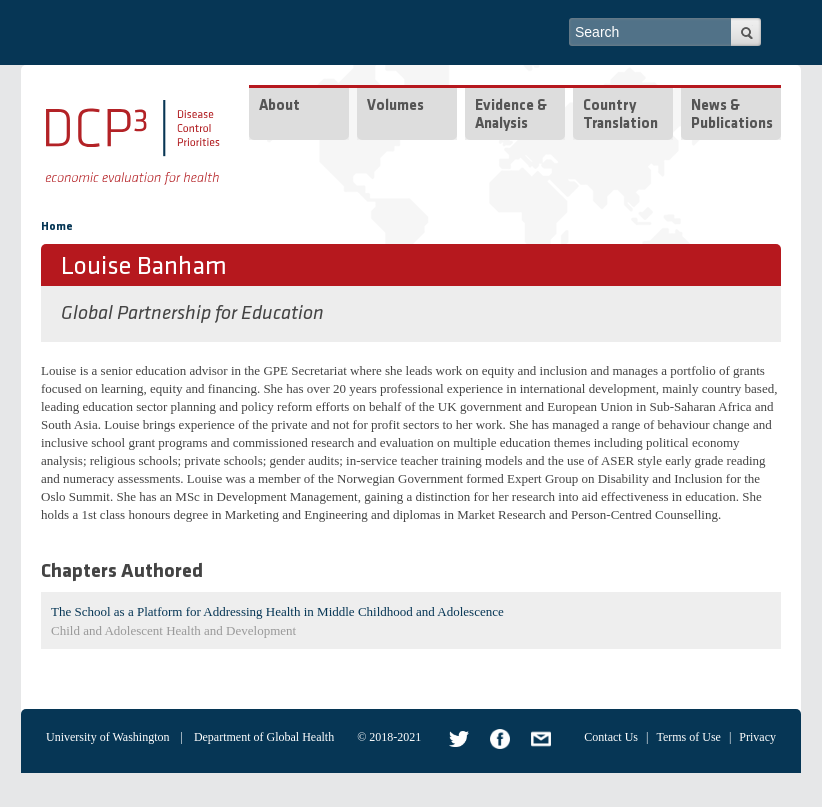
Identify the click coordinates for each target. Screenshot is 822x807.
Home (57, 227)
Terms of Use (688, 737)
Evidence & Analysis (511, 115)
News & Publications (732, 115)
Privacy (757, 737)
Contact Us (611, 737)
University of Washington (107, 737)
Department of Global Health (264, 737)
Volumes (395, 106)
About (279, 106)
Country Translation (620, 115)
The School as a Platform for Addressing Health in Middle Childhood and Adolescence (277, 611)
